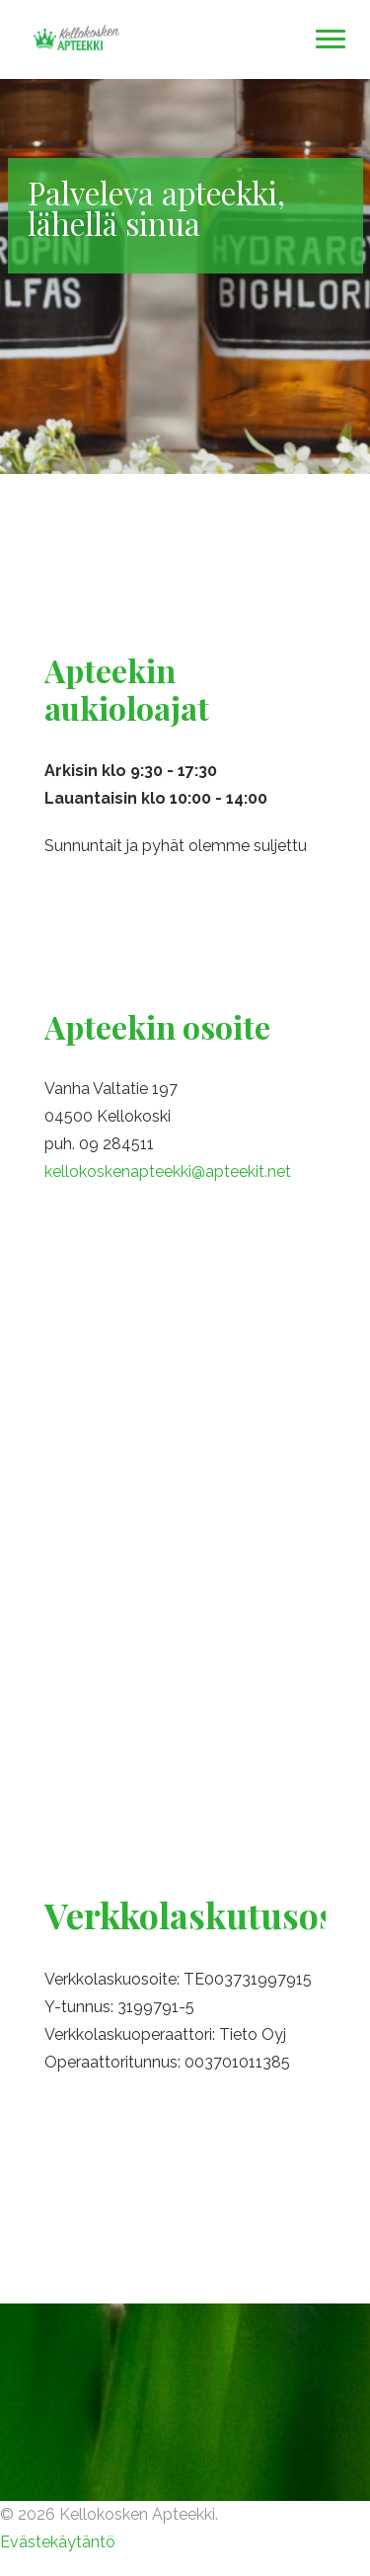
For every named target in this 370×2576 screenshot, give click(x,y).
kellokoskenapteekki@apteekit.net (167, 1171)
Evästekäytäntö (57, 2542)
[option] (185, 276)
